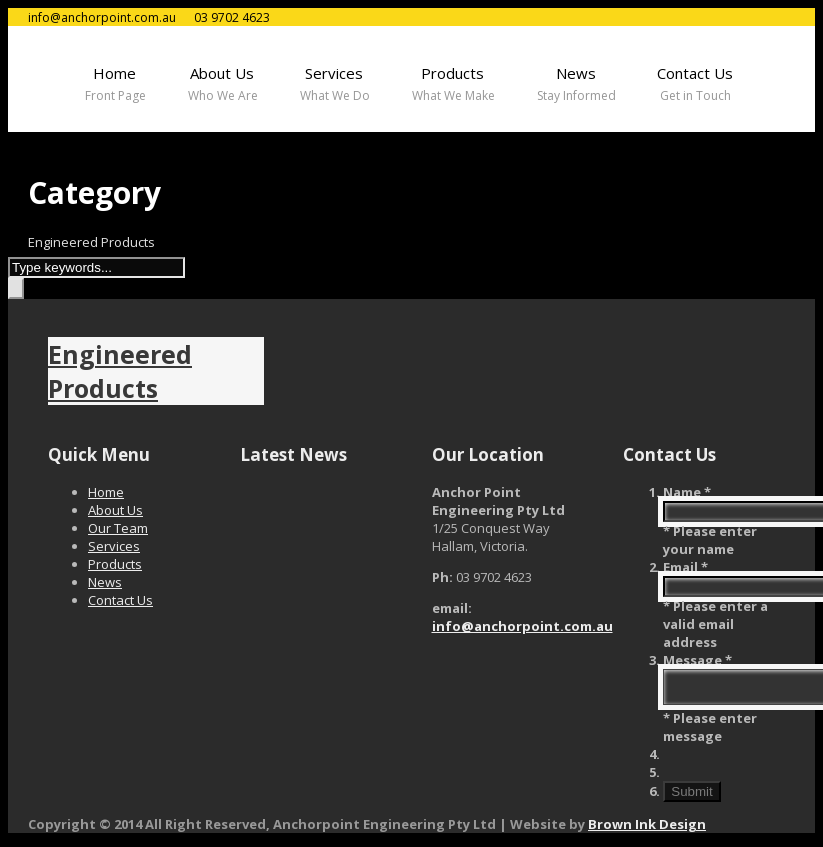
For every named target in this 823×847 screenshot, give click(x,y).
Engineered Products (120, 371)
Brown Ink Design (647, 830)
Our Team (118, 528)
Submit (691, 797)
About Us (115, 510)
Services (114, 546)
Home (106, 492)
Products (115, 564)
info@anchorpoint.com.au (522, 626)
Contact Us (120, 600)
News (105, 582)
